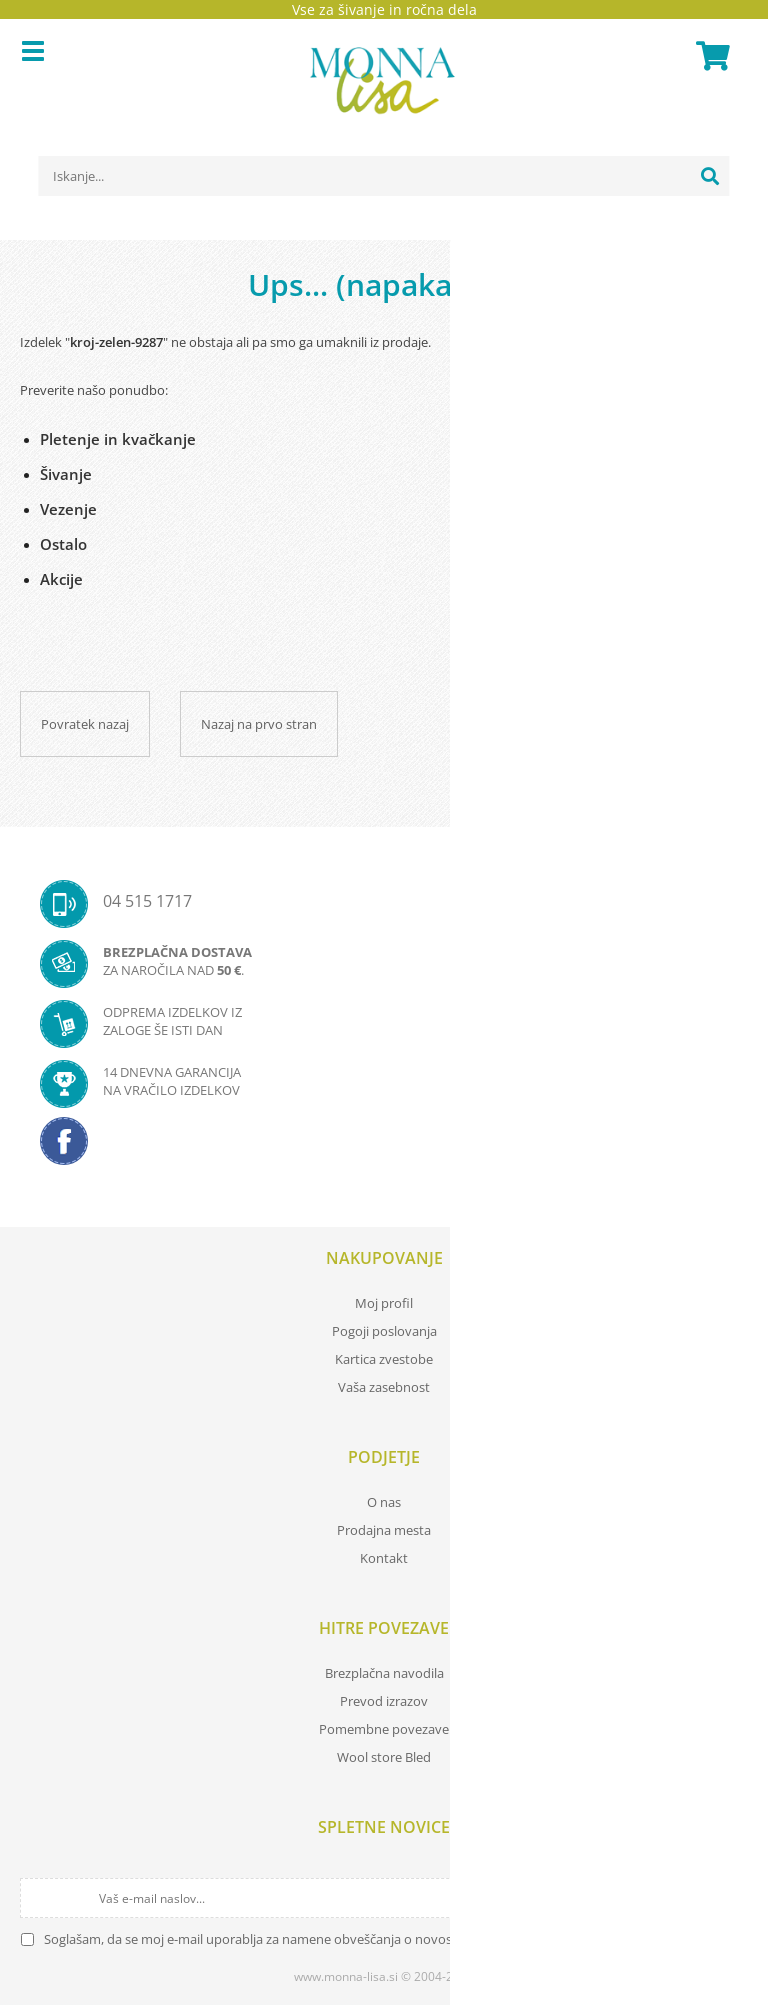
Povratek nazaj (85, 724)
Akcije (61, 579)
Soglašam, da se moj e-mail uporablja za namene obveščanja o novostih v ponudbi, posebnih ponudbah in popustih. (389, 1939)
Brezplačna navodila (384, 1673)
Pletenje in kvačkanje (118, 439)
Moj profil (384, 1303)
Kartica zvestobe (384, 1359)
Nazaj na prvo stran (259, 724)
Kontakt (384, 1558)
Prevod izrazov (384, 1701)
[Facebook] (384, 1147)
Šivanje (66, 474)
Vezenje (68, 509)
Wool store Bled (384, 1757)
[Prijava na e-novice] (730, 1898)
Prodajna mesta (384, 1530)
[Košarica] (710, 56)
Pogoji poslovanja (384, 1331)
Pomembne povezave (384, 1729)
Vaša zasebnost (384, 1387)
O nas (384, 1502)
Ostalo (63, 544)
